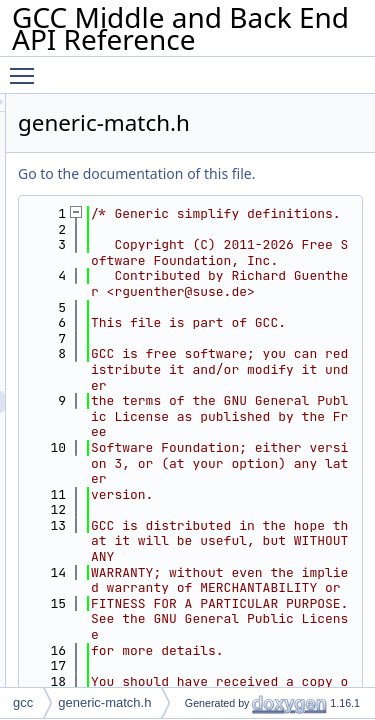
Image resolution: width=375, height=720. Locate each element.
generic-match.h (104, 702)
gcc (23, 702)
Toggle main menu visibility (27, 67)
